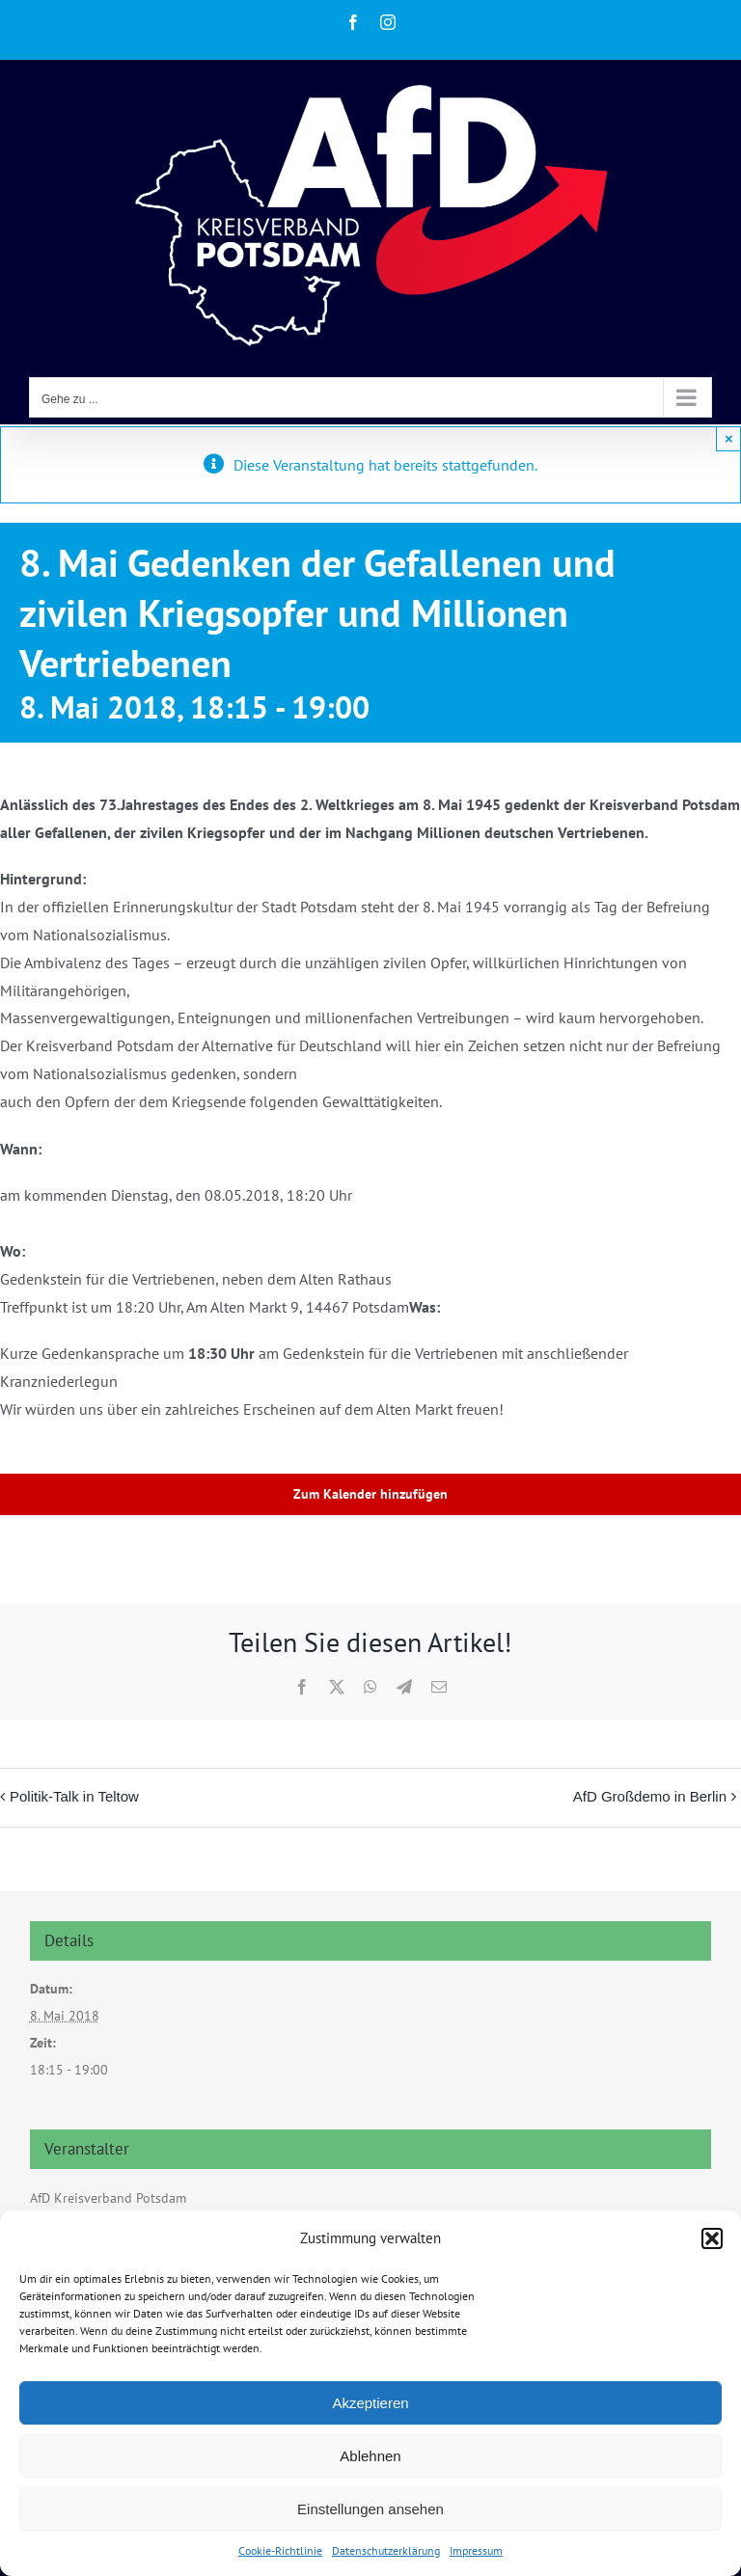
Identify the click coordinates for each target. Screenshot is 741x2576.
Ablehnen (370, 2456)
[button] (712, 2238)
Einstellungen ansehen (370, 2509)
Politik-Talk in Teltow (74, 1796)
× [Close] (729, 438)
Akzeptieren (370, 2403)
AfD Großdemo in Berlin (650, 1796)
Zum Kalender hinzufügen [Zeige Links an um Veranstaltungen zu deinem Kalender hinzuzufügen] (370, 1494)
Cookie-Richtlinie (280, 2550)
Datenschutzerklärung (386, 2550)
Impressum (476, 2550)
